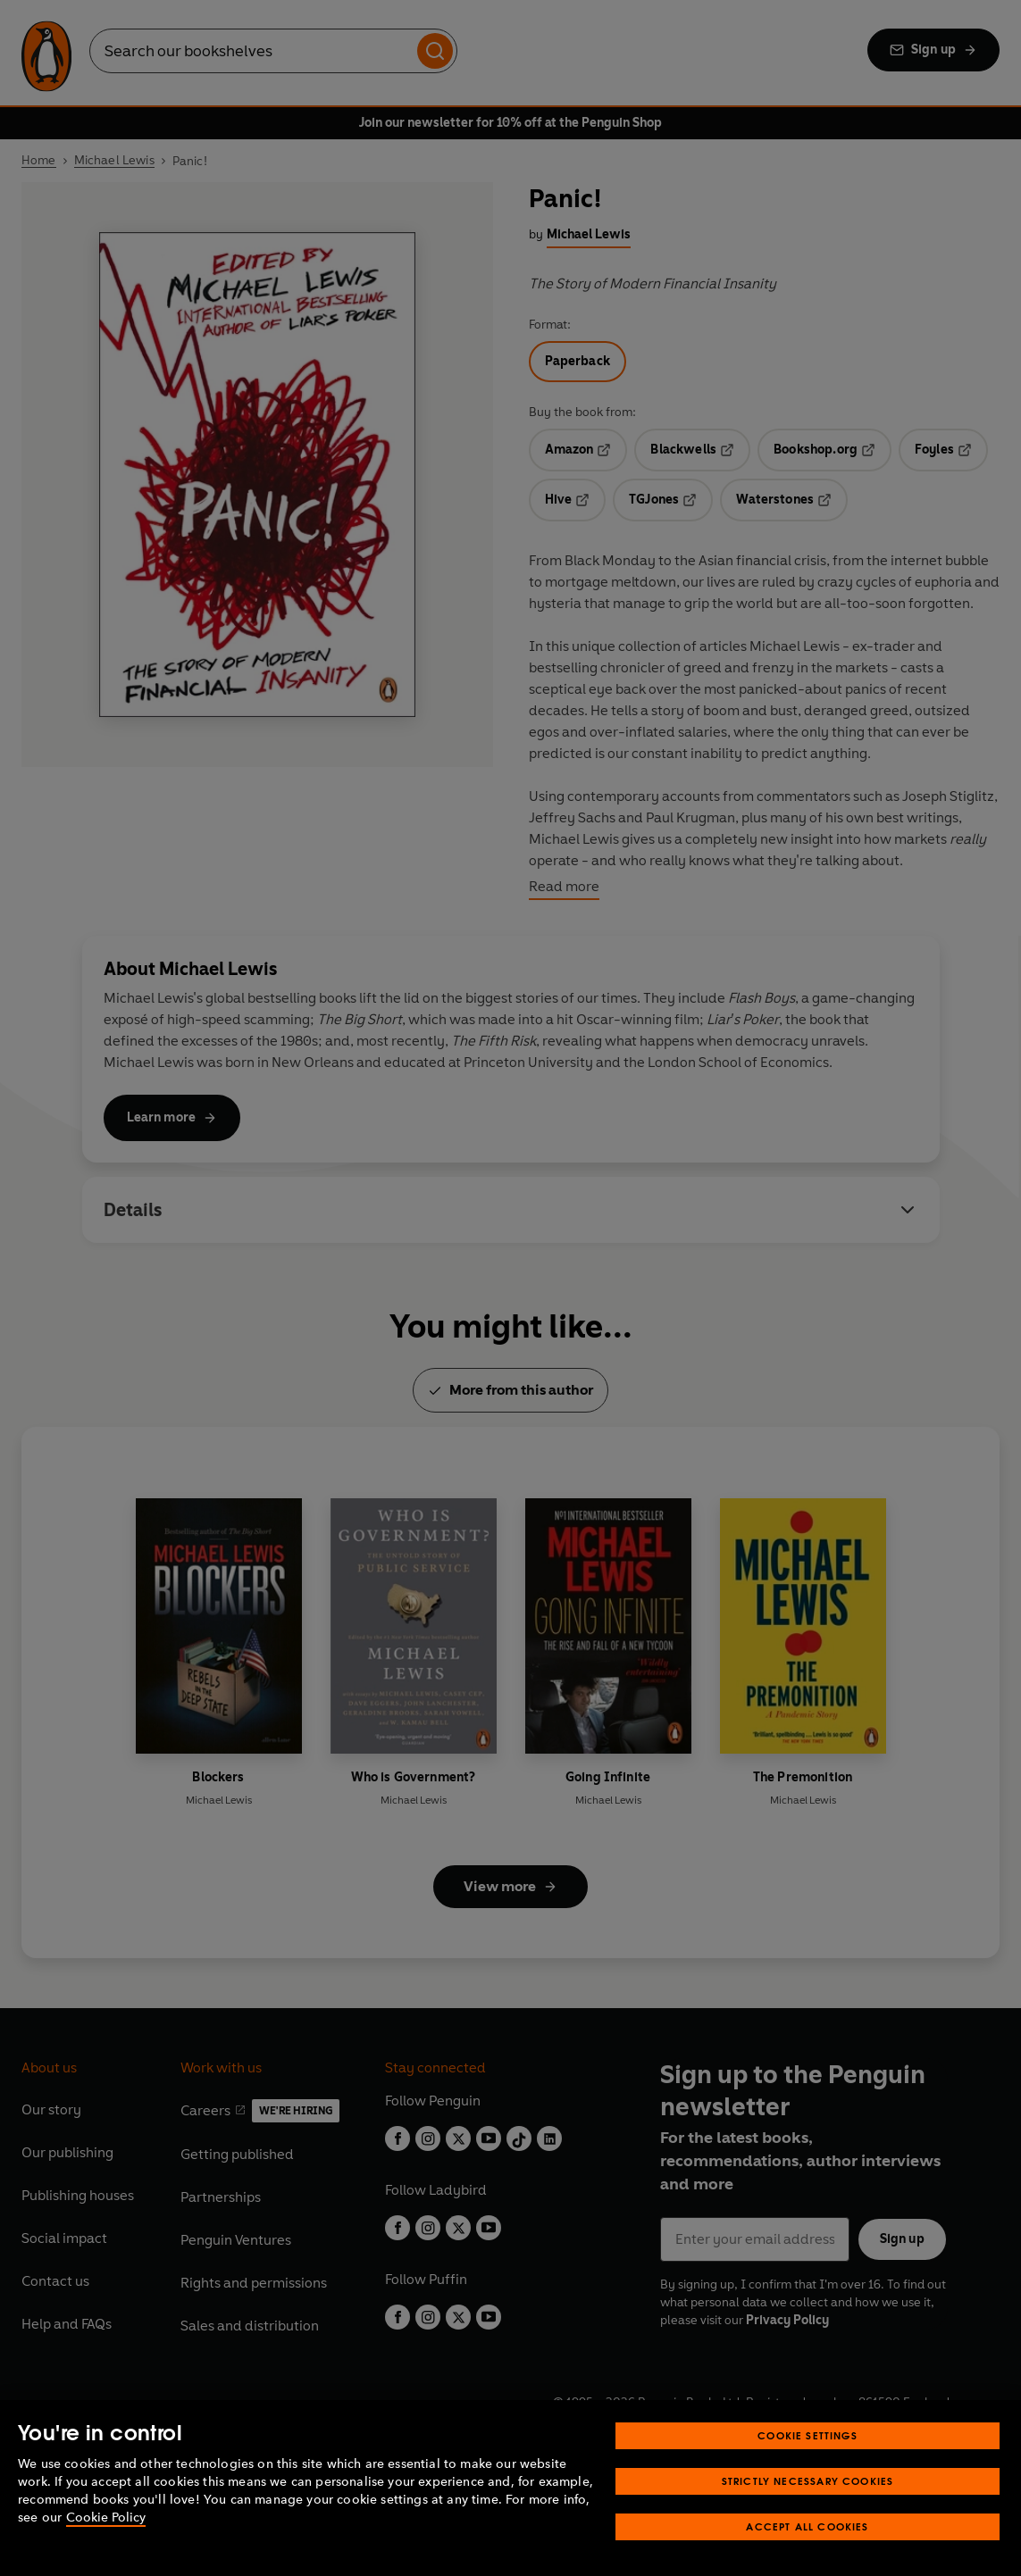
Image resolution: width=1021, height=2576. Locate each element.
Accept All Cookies (807, 2526)
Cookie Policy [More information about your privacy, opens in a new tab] (106, 2517)
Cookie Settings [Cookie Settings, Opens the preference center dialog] (807, 2435)
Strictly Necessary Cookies (808, 2481)
